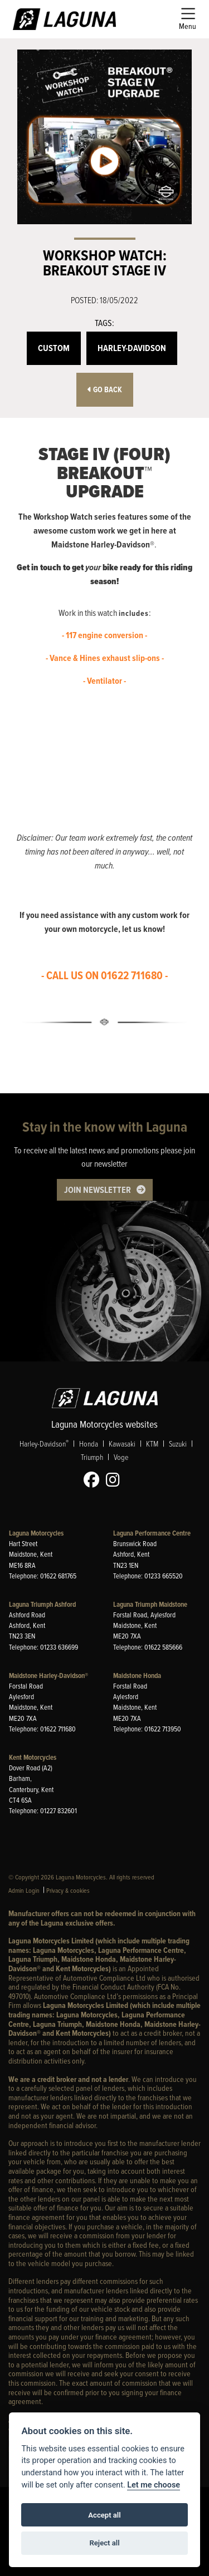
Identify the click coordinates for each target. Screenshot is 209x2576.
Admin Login (24, 1890)
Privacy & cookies (68, 1890)
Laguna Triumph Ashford (42, 1604)
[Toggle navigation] (187, 19)
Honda (88, 1444)
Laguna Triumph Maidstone (150, 1604)
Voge (121, 1457)
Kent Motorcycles (32, 1757)
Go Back (105, 390)
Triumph (92, 1457)
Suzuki (178, 1444)
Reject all (104, 2543)
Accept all (104, 2515)
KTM (152, 1444)
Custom (54, 348)
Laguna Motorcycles (36, 1533)
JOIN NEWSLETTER (97, 1189)
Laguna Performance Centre (152, 1533)
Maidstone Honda (137, 1675)
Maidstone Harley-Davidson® (48, 1675)
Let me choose (153, 2485)
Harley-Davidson (132, 348)
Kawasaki (122, 1444)
